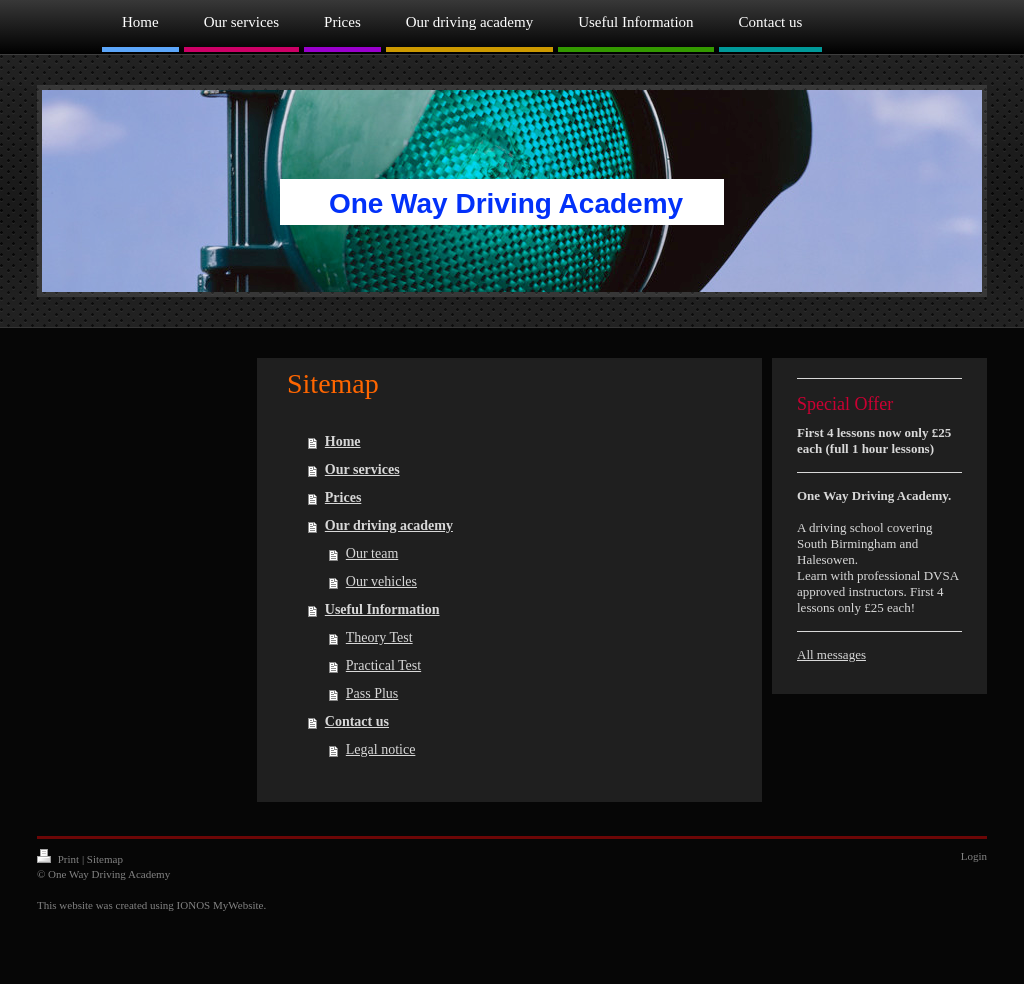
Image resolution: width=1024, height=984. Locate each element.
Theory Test (379, 637)
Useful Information (382, 609)
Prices (343, 497)
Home (343, 441)
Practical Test (383, 665)
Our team (372, 553)
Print (59, 859)
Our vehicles (381, 581)
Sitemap (105, 859)
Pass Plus (372, 693)
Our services (362, 469)
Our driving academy (389, 525)
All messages (831, 654)
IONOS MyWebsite (220, 905)
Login (974, 856)
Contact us (357, 721)
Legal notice (381, 749)
